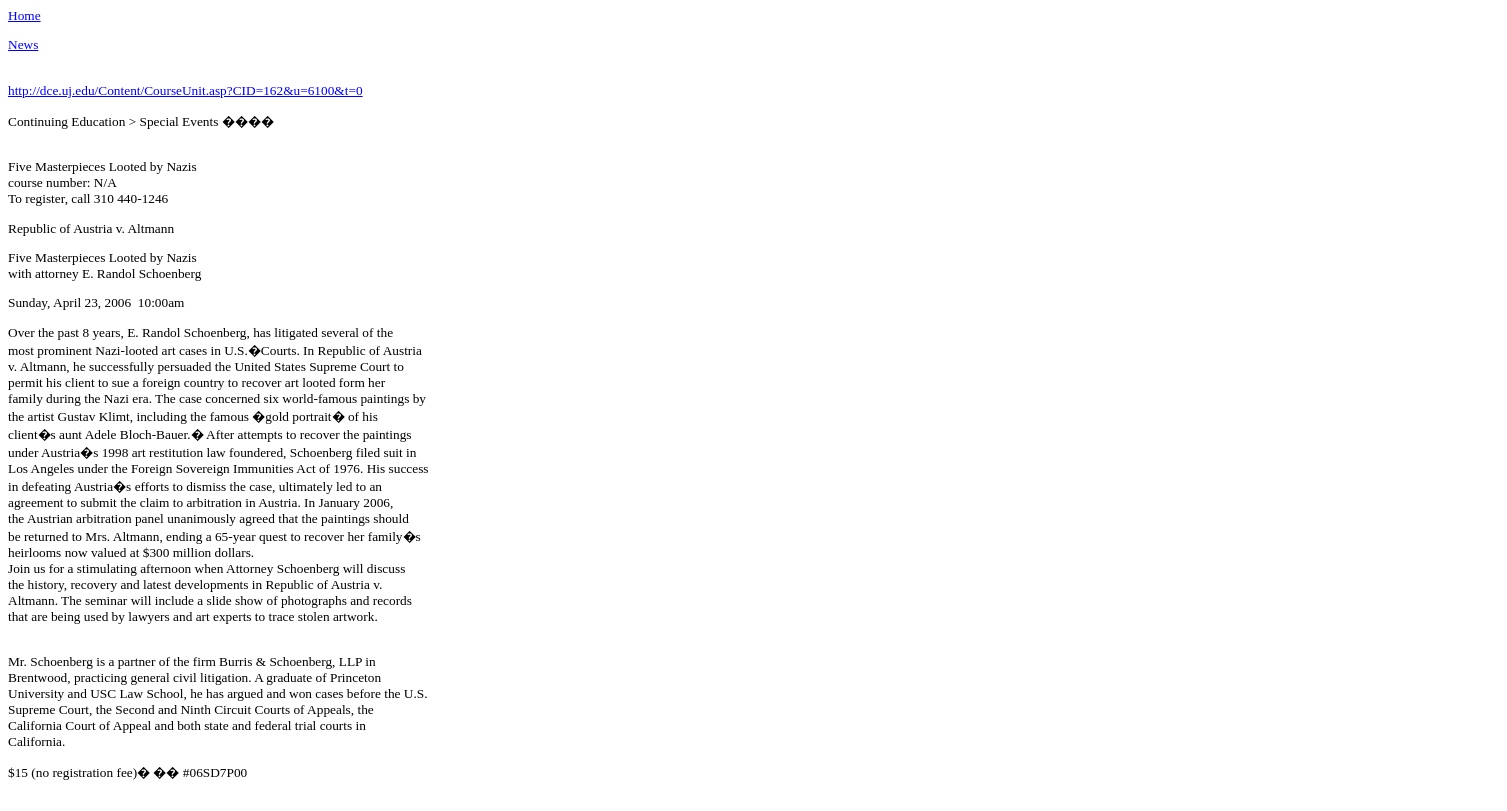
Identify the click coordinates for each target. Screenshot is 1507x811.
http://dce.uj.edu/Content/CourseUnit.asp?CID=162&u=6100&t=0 (185, 90)
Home (24, 15)
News (23, 44)
